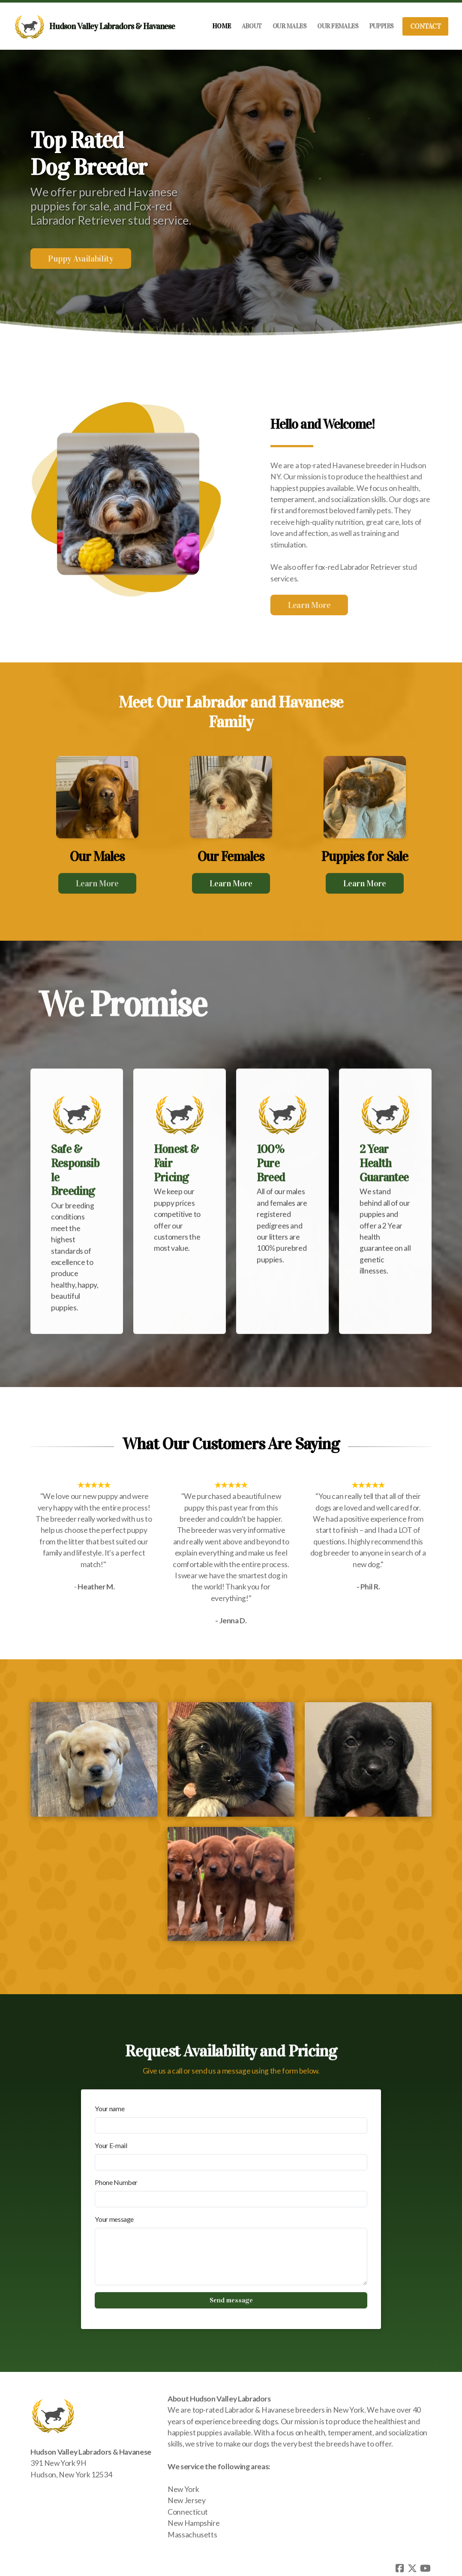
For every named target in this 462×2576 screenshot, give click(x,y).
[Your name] (231, 2125)
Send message (231, 2300)
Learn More (305, 605)
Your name (109, 2108)
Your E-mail (111, 2145)
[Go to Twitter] (412, 2568)
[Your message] (231, 2256)
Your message (114, 2219)
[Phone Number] (231, 2199)
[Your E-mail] (231, 2162)
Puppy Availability (81, 258)
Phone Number (116, 2182)
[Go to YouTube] (425, 2568)
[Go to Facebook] (399, 2568)
